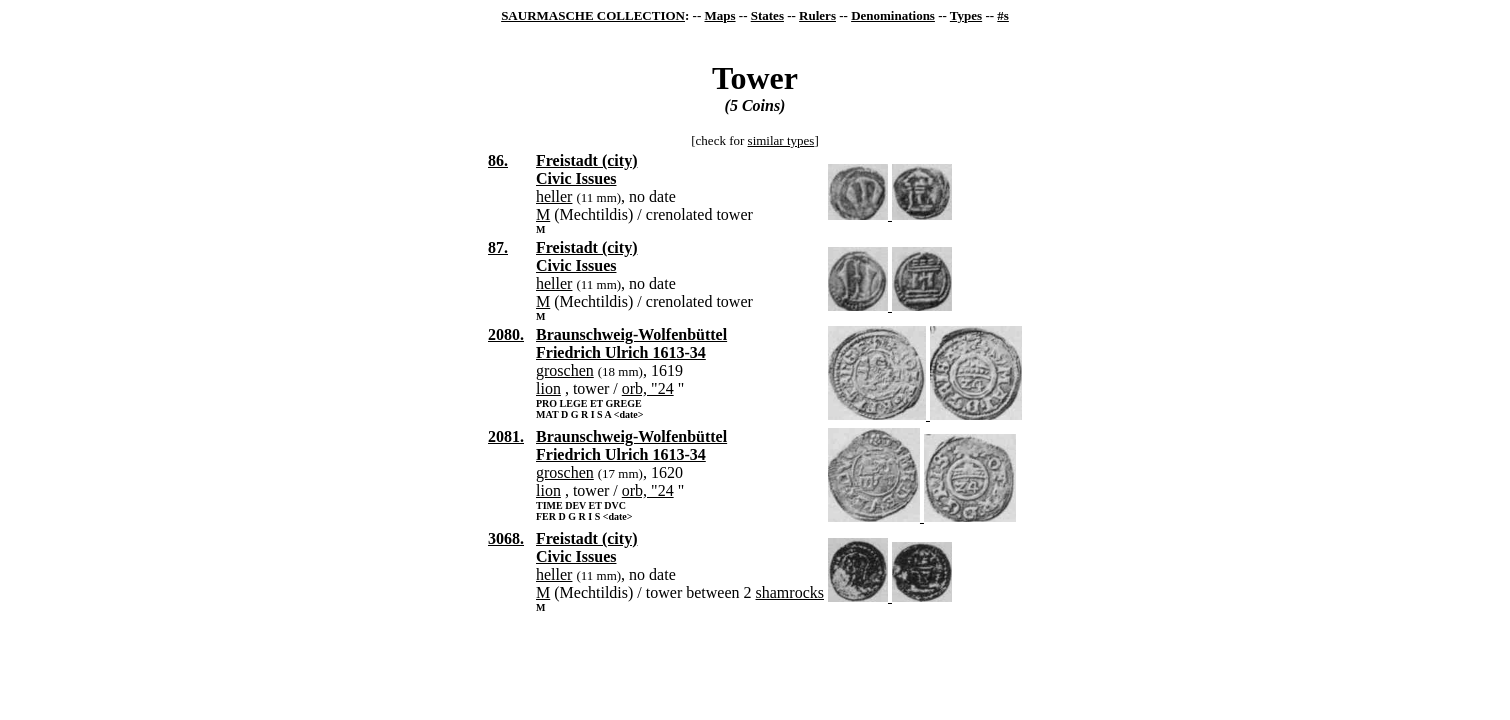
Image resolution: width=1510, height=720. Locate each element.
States (767, 15)
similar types (781, 140)
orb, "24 (648, 388)
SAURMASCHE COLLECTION (593, 15)
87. (498, 247)
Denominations (893, 15)
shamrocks (790, 592)
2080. (506, 334)
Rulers (817, 15)
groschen (565, 370)
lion (548, 388)
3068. (506, 538)
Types (966, 15)
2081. (506, 436)
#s (1003, 15)
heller (554, 196)
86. (498, 160)
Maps (719, 15)
